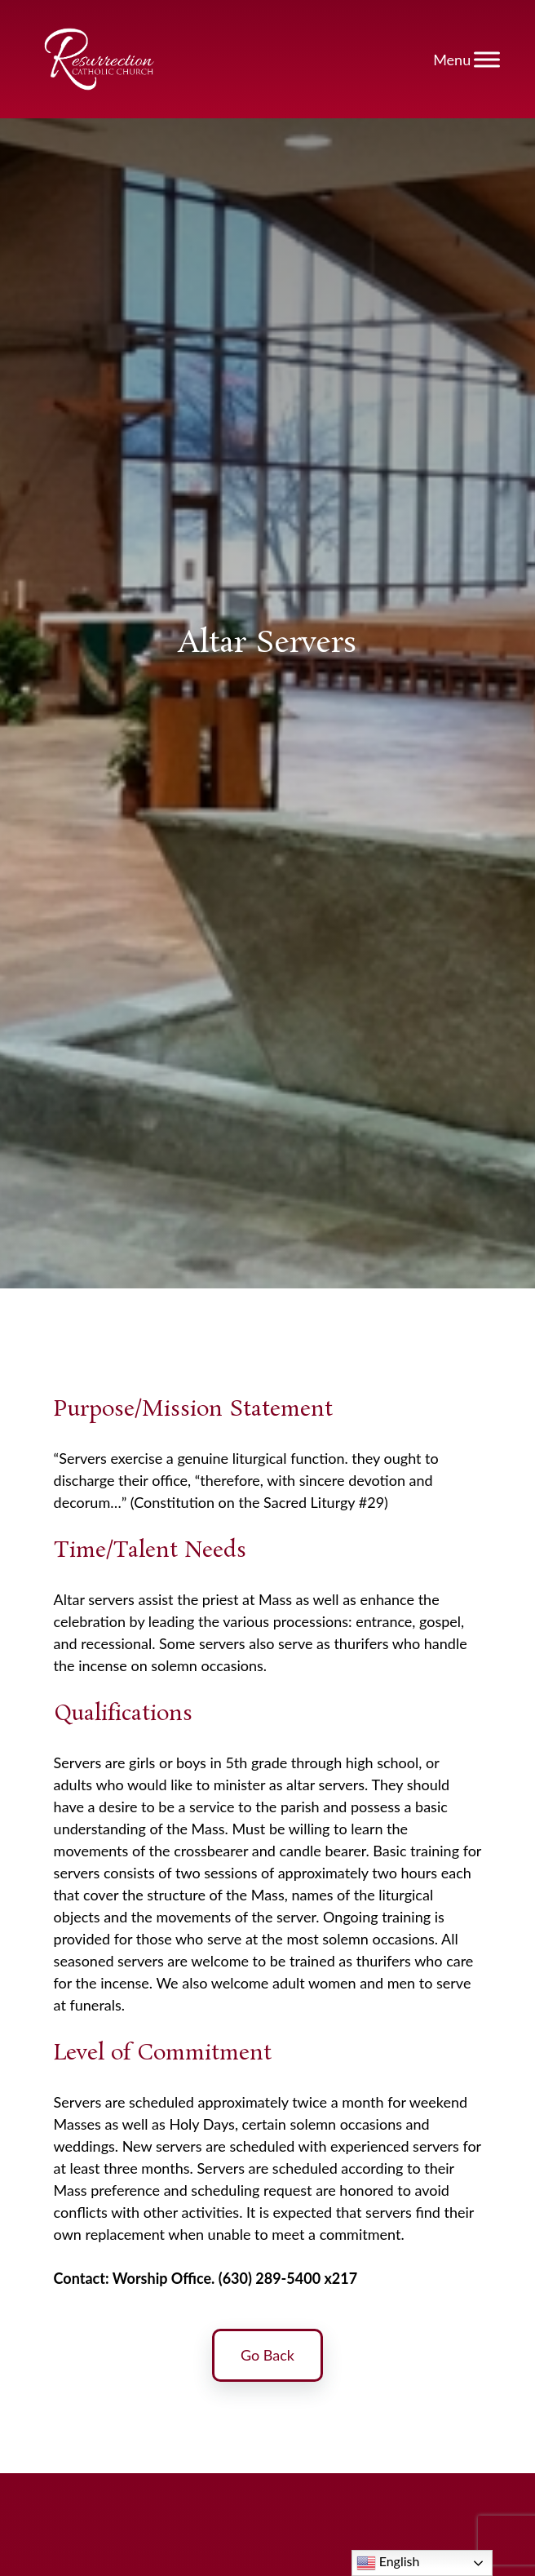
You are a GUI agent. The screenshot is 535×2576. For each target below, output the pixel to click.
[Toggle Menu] (487, 59)
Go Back (267, 2359)
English (388, 2563)
